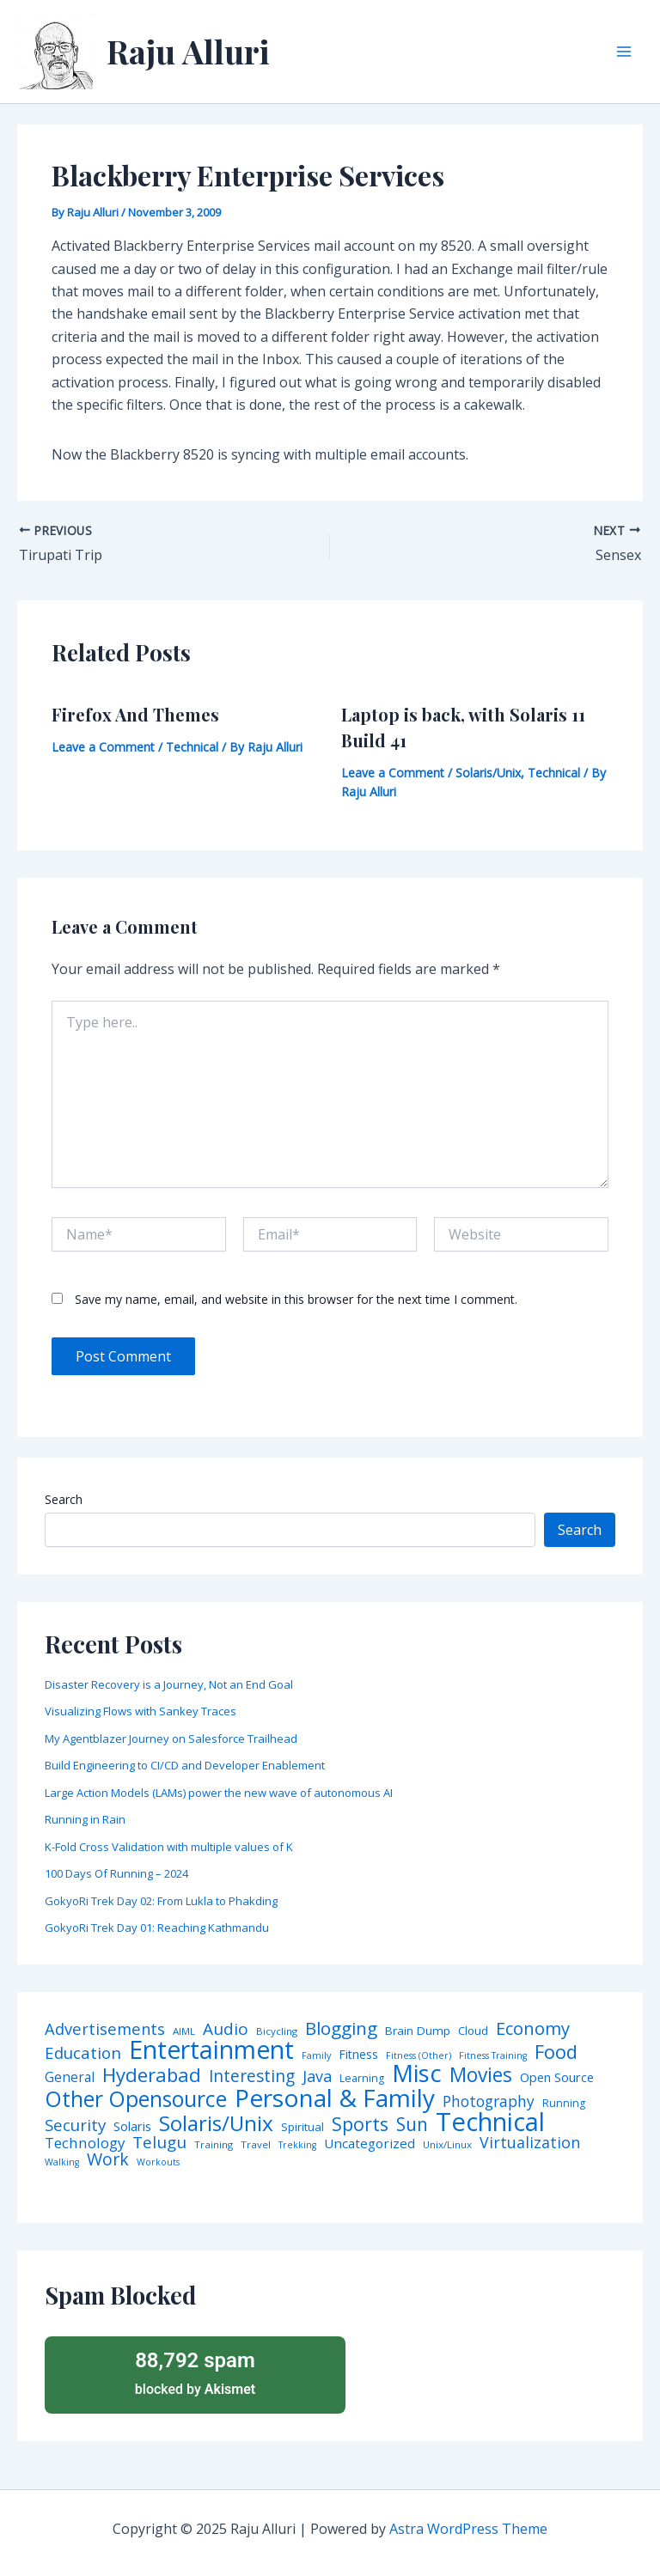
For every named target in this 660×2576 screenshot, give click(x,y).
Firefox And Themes (135, 714)
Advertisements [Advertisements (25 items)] (105, 2029)
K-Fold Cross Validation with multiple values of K (169, 1846)
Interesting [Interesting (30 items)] (252, 2076)
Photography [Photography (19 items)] (489, 2101)
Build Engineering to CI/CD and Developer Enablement (185, 1765)
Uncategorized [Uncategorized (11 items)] (369, 2143)
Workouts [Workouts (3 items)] (158, 2162)
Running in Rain (85, 1819)
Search (63, 1499)
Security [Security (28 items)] (75, 2125)
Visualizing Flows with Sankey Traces (140, 1711)
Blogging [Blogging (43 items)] (341, 2028)
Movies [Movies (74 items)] (480, 2076)
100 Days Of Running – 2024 (116, 1873)
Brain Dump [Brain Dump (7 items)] (417, 2031)
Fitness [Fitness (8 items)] (358, 2055)
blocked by (195, 2372)
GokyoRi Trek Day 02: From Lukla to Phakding (161, 1901)
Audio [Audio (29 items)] (225, 2029)
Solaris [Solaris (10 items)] (132, 2126)
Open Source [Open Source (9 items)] (557, 2078)
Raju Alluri (188, 51)
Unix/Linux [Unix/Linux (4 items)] (447, 2145)
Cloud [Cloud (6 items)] (473, 2031)
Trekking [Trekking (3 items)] (297, 2145)
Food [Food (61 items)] (556, 2052)
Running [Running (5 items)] (563, 2103)
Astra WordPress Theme (468, 2528)
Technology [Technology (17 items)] (85, 2143)
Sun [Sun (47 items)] (412, 2125)
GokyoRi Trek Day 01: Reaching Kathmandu (157, 1927)
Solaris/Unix (488, 772)
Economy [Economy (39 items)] (533, 2028)
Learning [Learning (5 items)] (361, 2079)
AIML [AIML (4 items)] (184, 2031)
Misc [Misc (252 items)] (417, 2073)
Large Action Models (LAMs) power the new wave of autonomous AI (219, 1792)
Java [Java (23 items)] (317, 2076)
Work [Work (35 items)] (108, 2159)
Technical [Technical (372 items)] (490, 2122)
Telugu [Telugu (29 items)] (159, 2142)
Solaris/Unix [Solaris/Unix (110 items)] (216, 2123)
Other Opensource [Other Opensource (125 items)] (136, 2099)
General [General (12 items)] (70, 2078)
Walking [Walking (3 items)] (62, 2162)
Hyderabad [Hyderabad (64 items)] (151, 2074)
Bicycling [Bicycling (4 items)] (276, 2031)
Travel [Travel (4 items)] (256, 2145)
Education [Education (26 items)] (83, 2053)
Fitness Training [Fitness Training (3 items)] (493, 2056)
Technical (192, 747)
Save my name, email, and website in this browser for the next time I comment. (296, 1299)
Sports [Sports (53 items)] (360, 2124)
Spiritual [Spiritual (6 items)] (302, 2127)
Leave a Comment (103, 747)
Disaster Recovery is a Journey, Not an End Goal (169, 1684)
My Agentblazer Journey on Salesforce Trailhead (171, 1738)
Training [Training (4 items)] (213, 2145)
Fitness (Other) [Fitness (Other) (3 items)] (418, 2056)
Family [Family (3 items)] (316, 2056)
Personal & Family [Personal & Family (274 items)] (335, 2098)
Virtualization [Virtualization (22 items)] (530, 2143)
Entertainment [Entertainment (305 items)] (211, 2049)
